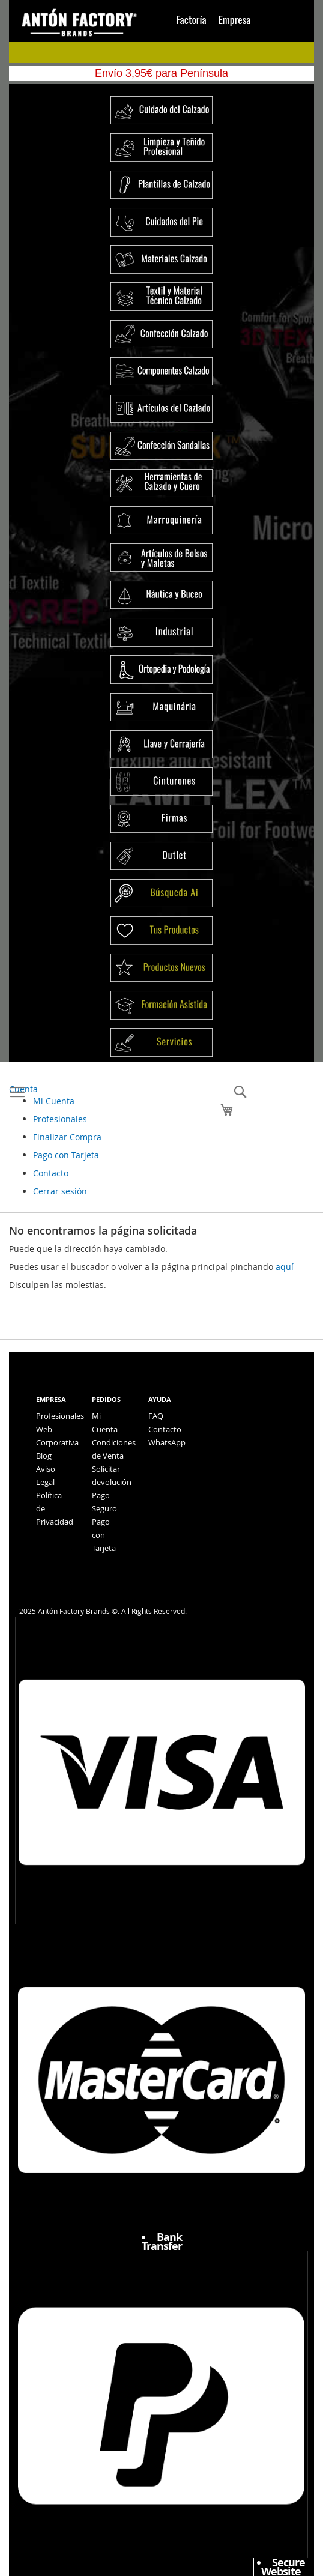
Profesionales (60, 1119)
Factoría (191, 19)
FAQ (155, 1415)
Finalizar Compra (67, 1137)
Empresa (235, 19)
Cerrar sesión (60, 1191)
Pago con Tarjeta (66, 1155)
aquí (285, 1266)
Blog (44, 1455)
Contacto (50, 1173)
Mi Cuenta (53, 1101)
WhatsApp (167, 1442)
